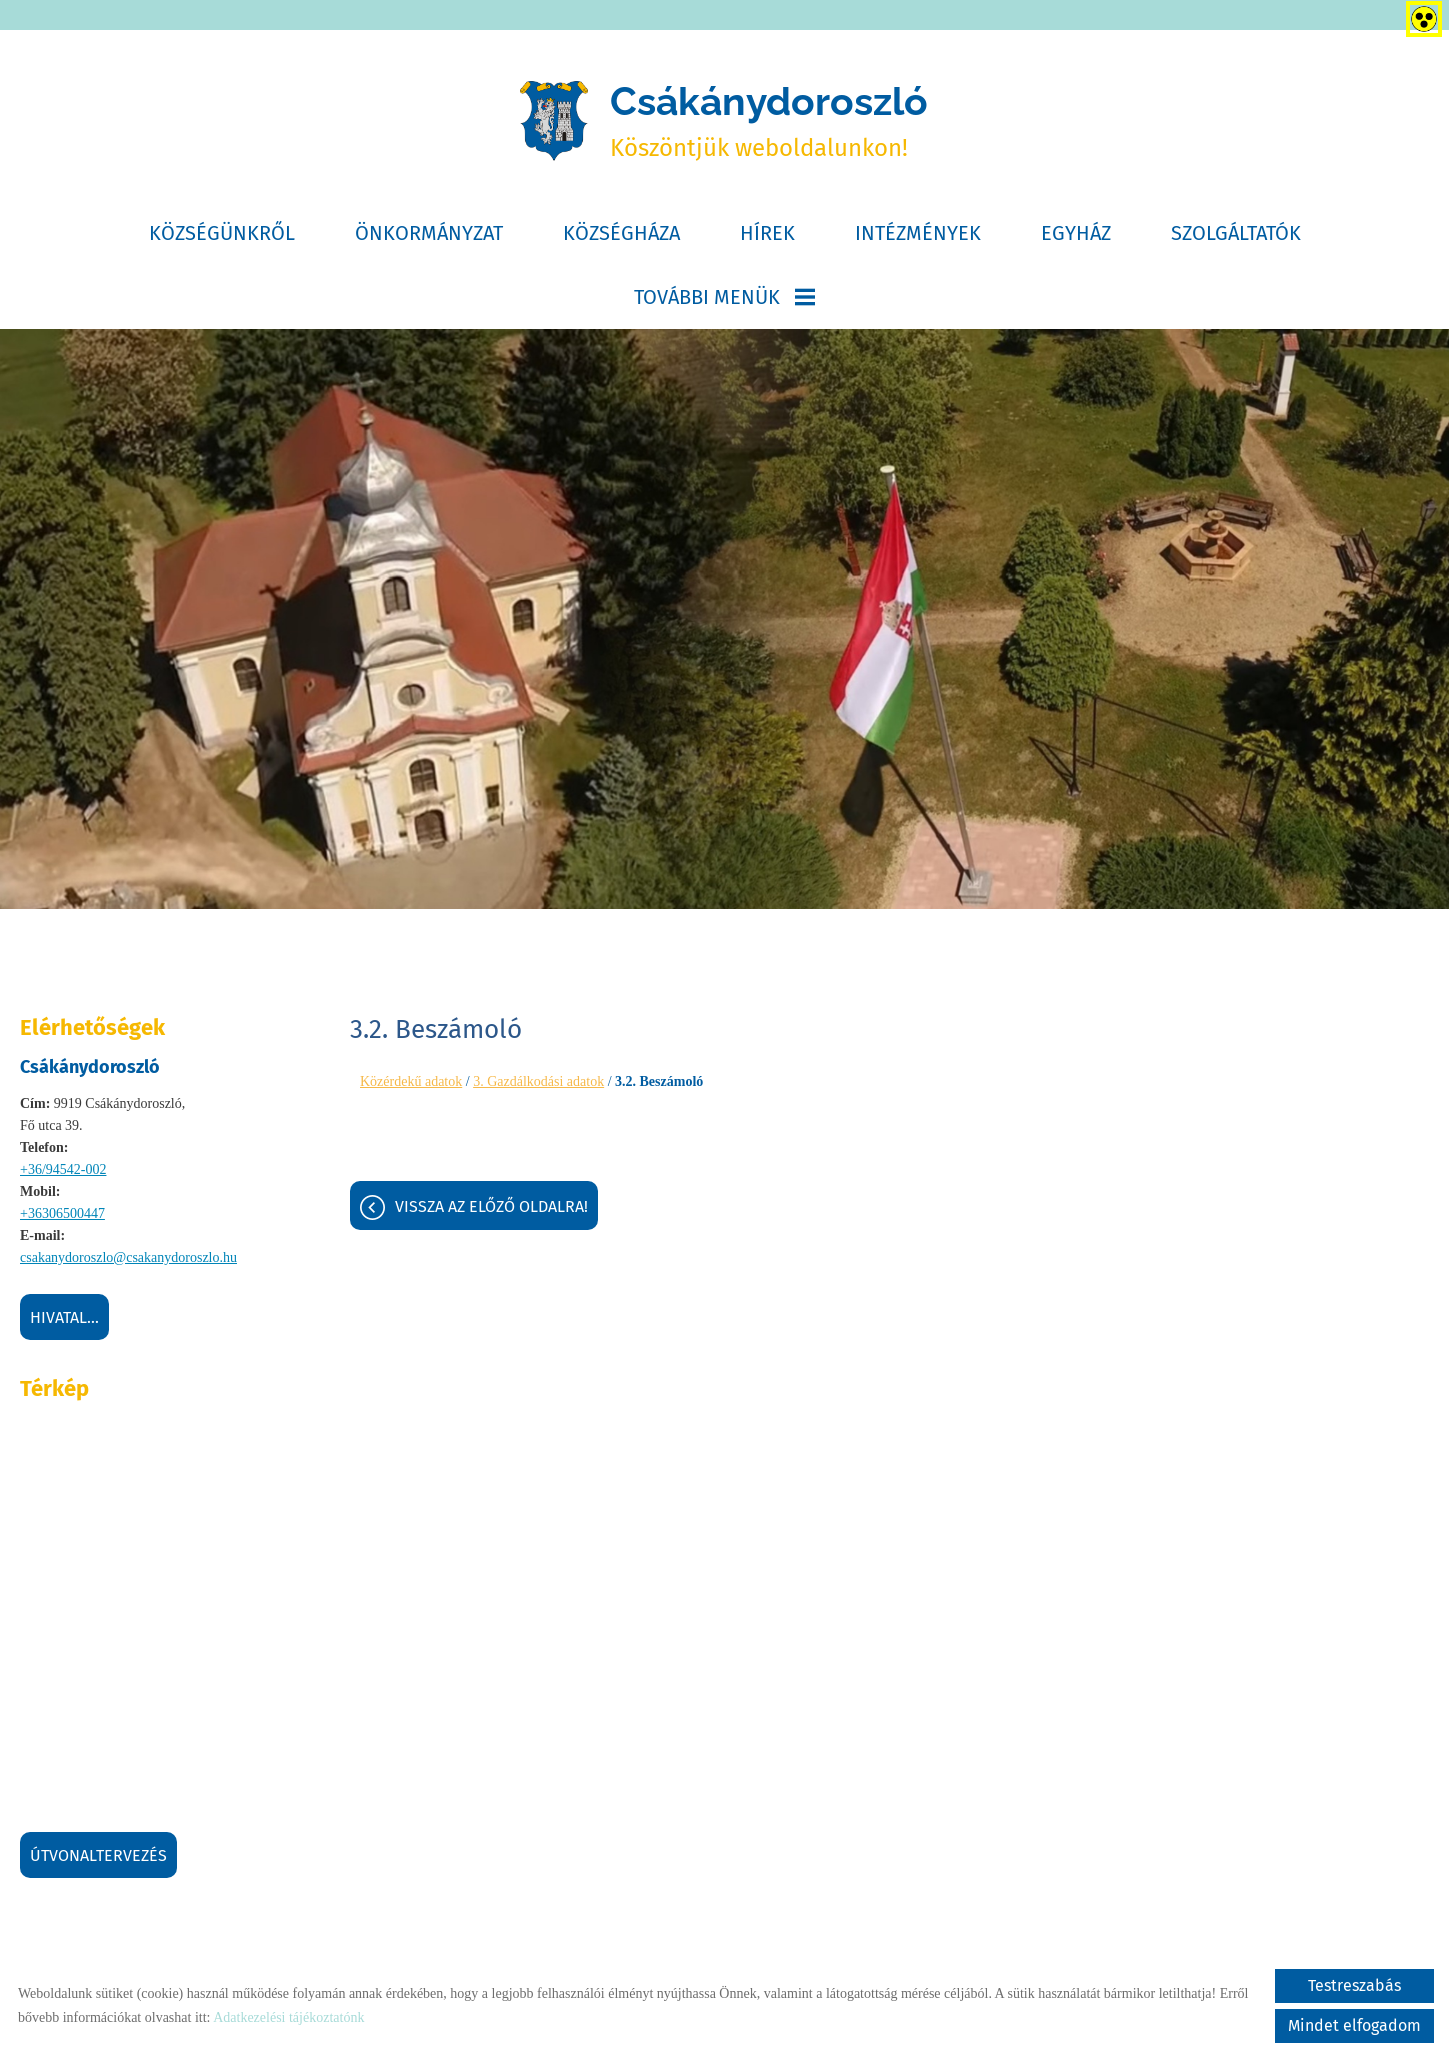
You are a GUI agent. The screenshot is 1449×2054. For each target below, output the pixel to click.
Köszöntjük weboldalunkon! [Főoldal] (770, 122)
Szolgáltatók (1236, 237)
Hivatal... (64, 1321)
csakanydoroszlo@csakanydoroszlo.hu (128, 1261)
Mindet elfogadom (1354, 2025)
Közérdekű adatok (411, 1085)
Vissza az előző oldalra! (491, 1212)
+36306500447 (62, 1217)
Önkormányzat (429, 237)
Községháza (621, 237)
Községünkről (222, 237)
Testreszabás (1354, 1985)
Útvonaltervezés (98, 1859)
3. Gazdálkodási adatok (538, 1085)
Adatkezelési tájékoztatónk (288, 2017)
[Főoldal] (550, 123)
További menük (724, 301)
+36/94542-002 (63, 1173)
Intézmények (918, 237)
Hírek (767, 237)
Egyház (1076, 237)
